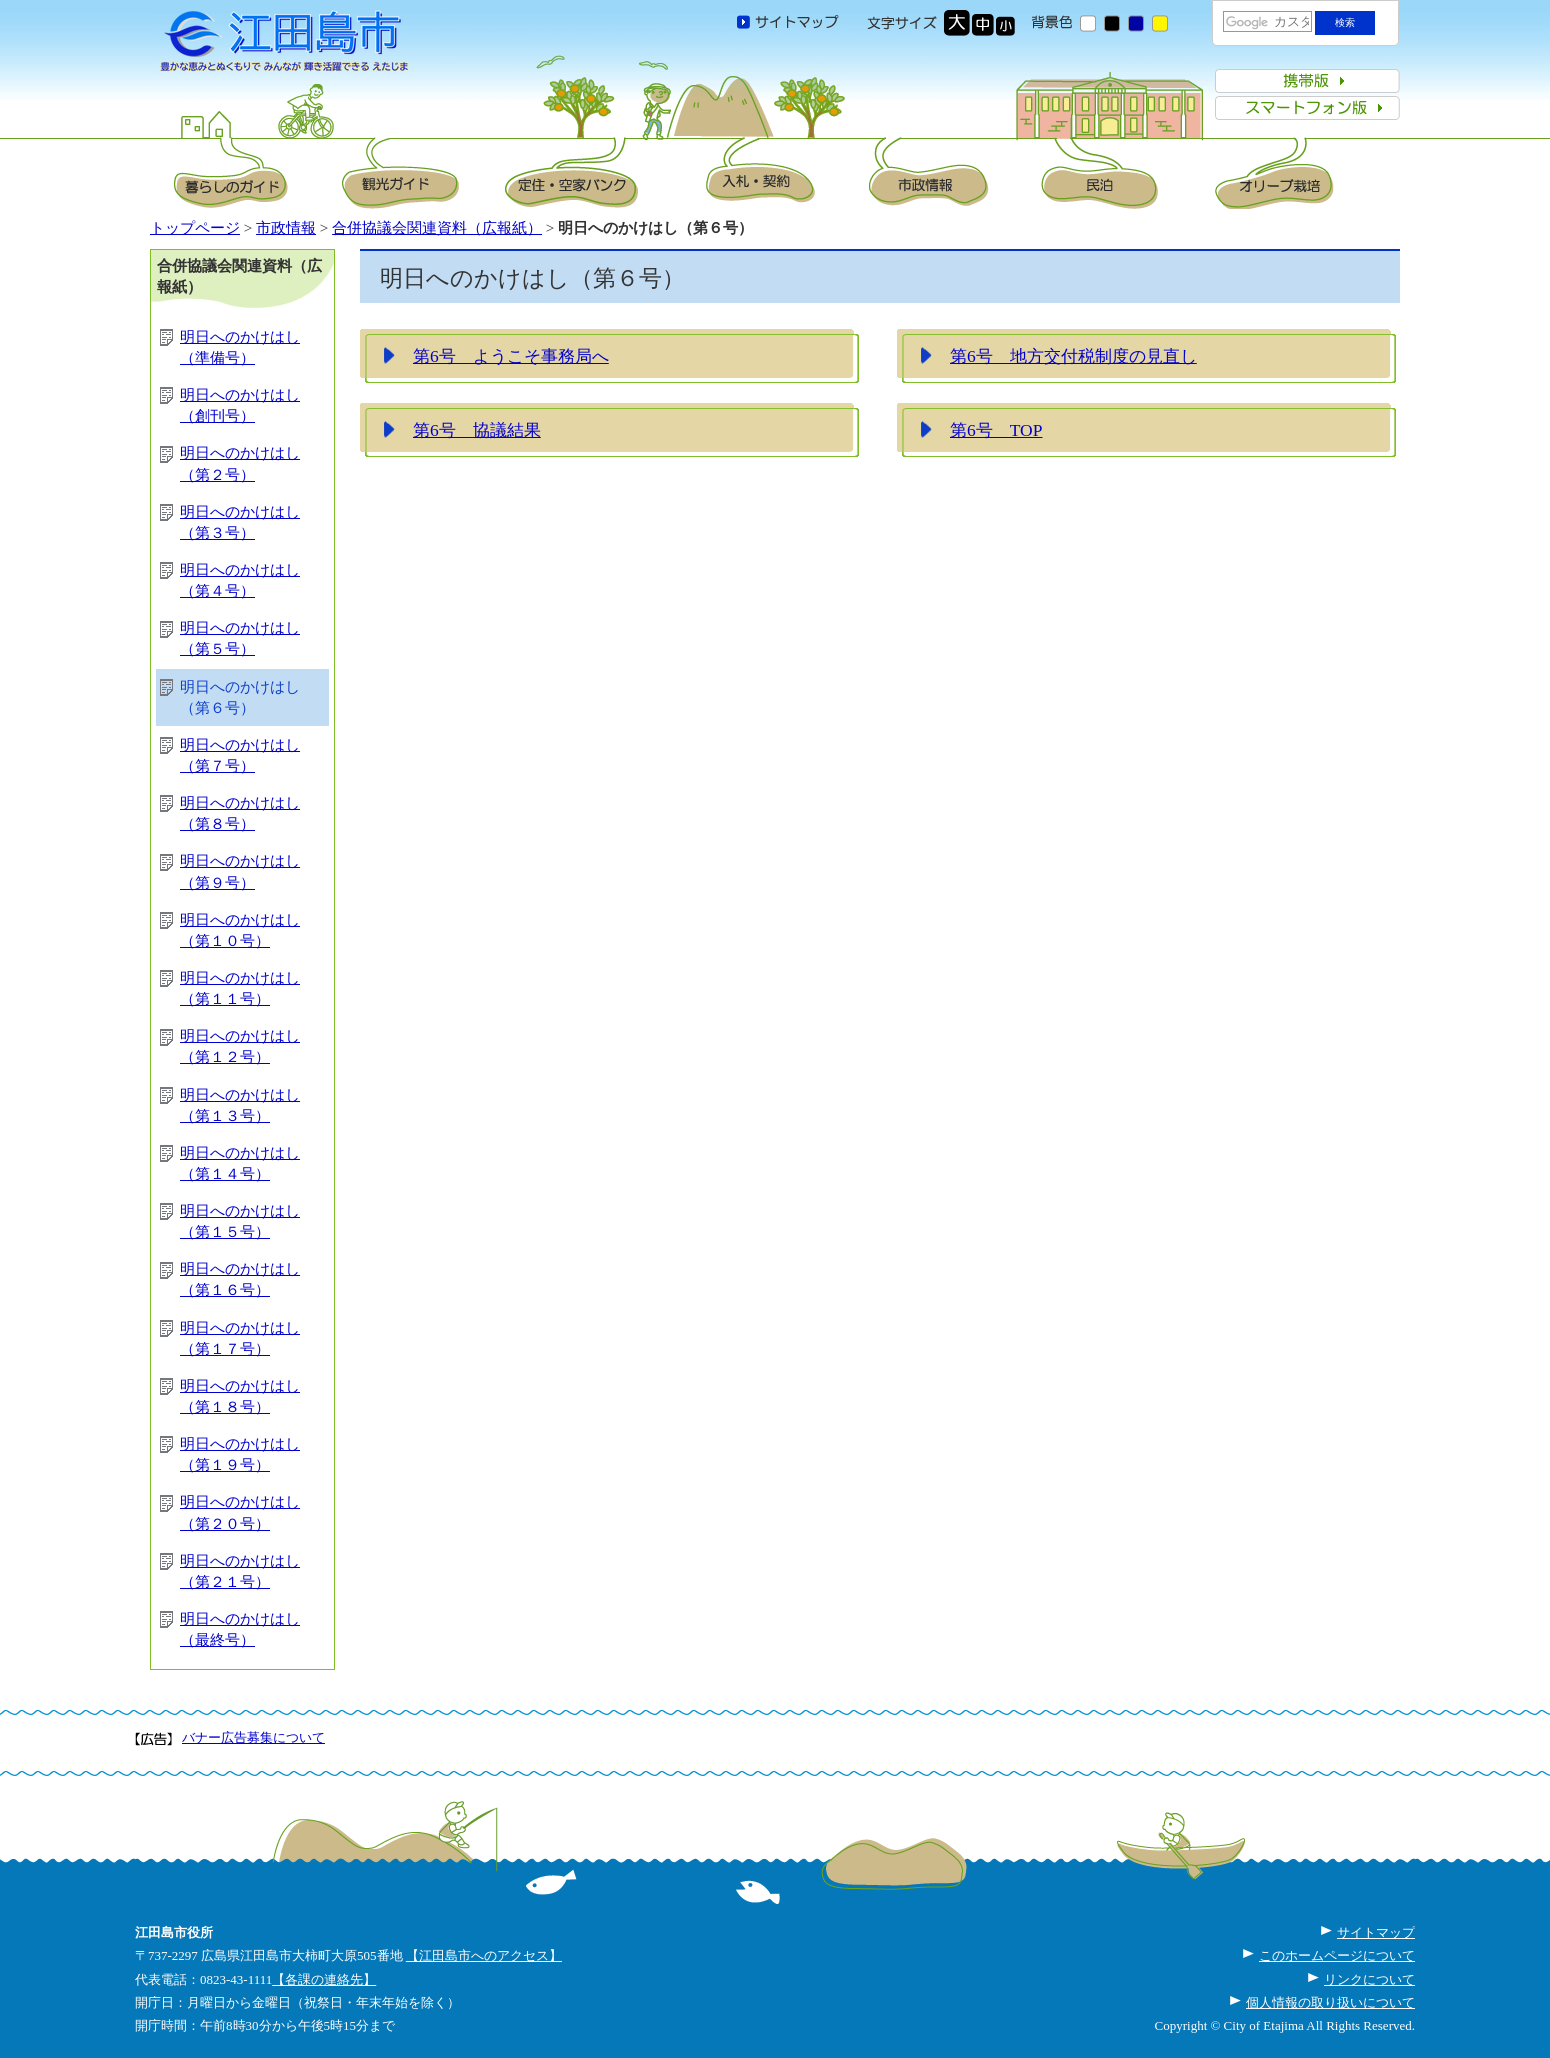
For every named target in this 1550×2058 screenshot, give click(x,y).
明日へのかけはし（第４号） (240, 580)
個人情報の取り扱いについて (1330, 2002)
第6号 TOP (996, 430)
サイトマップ (1376, 1932)
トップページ (195, 228)
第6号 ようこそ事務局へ (511, 356)
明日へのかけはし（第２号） (240, 463)
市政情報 (286, 228)
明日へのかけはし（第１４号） (240, 1163)
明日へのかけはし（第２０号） (240, 1512)
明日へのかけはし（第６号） (240, 697)
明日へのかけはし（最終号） (240, 1629)
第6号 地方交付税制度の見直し (1073, 356)
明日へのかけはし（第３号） (240, 522)
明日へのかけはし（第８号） (240, 813)
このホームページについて (1337, 1955)
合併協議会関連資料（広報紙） (437, 228)
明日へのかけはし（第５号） (240, 638)
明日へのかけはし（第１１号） (240, 988)
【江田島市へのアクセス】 (484, 1955)
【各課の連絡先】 (324, 1979)
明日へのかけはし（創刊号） (240, 405)
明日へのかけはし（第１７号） (240, 1338)
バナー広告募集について (253, 1737)
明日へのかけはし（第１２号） (240, 1046)
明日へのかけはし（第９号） (240, 871)
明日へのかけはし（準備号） (240, 347)
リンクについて (1369, 1979)
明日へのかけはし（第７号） (240, 755)
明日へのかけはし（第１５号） (240, 1221)
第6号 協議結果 (477, 430)
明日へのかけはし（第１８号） (240, 1396)
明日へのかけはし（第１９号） (240, 1454)
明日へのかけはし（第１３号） (240, 1105)
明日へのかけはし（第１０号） (240, 930)
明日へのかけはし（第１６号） (240, 1279)
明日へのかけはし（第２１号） (240, 1571)
